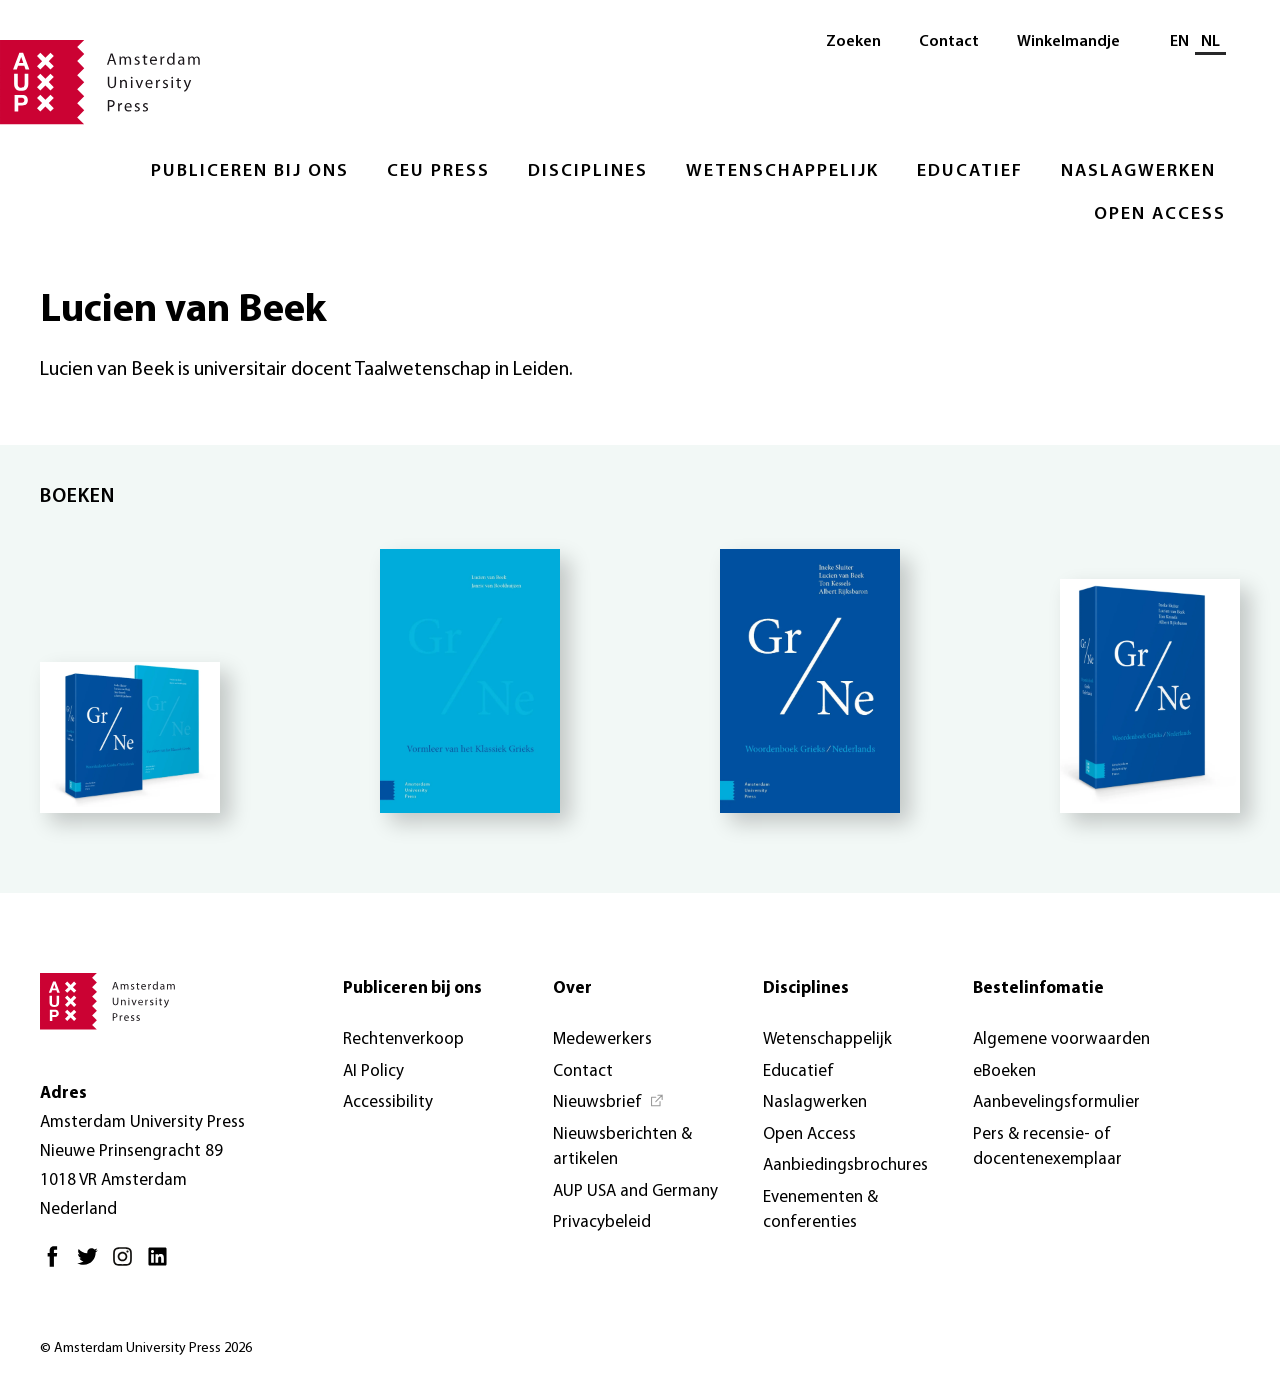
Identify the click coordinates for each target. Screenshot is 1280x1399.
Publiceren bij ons (250, 171)
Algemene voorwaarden (1061, 1039)
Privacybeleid (602, 1222)
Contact (949, 42)
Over (572, 988)
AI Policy (373, 1071)
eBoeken (1004, 1071)
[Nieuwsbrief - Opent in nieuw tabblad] (609, 1103)
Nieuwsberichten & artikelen (622, 1147)
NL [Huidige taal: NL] (1210, 42)
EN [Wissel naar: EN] (1179, 42)
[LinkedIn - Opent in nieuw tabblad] (162, 1264)
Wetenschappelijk (782, 171)
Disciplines (588, 171)
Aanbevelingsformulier (1056, 1102)
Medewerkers (602, 1039)
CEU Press (438, 171)
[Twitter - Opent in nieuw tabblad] (92, 1264)
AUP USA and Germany (635, 1191)
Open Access (1160, 214)
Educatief (970, 171)
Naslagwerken (1138, 171)
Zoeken (853, 42)
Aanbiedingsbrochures (845, 1165)
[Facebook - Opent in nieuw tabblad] (57, 1264)
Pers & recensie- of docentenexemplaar (1047, 1147)
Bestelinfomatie (1038, 988)
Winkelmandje (1068, 42)
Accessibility (388, 1102)
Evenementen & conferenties (820, 1210)
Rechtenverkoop (403, 1039)
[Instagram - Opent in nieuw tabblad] (127, 1264)
